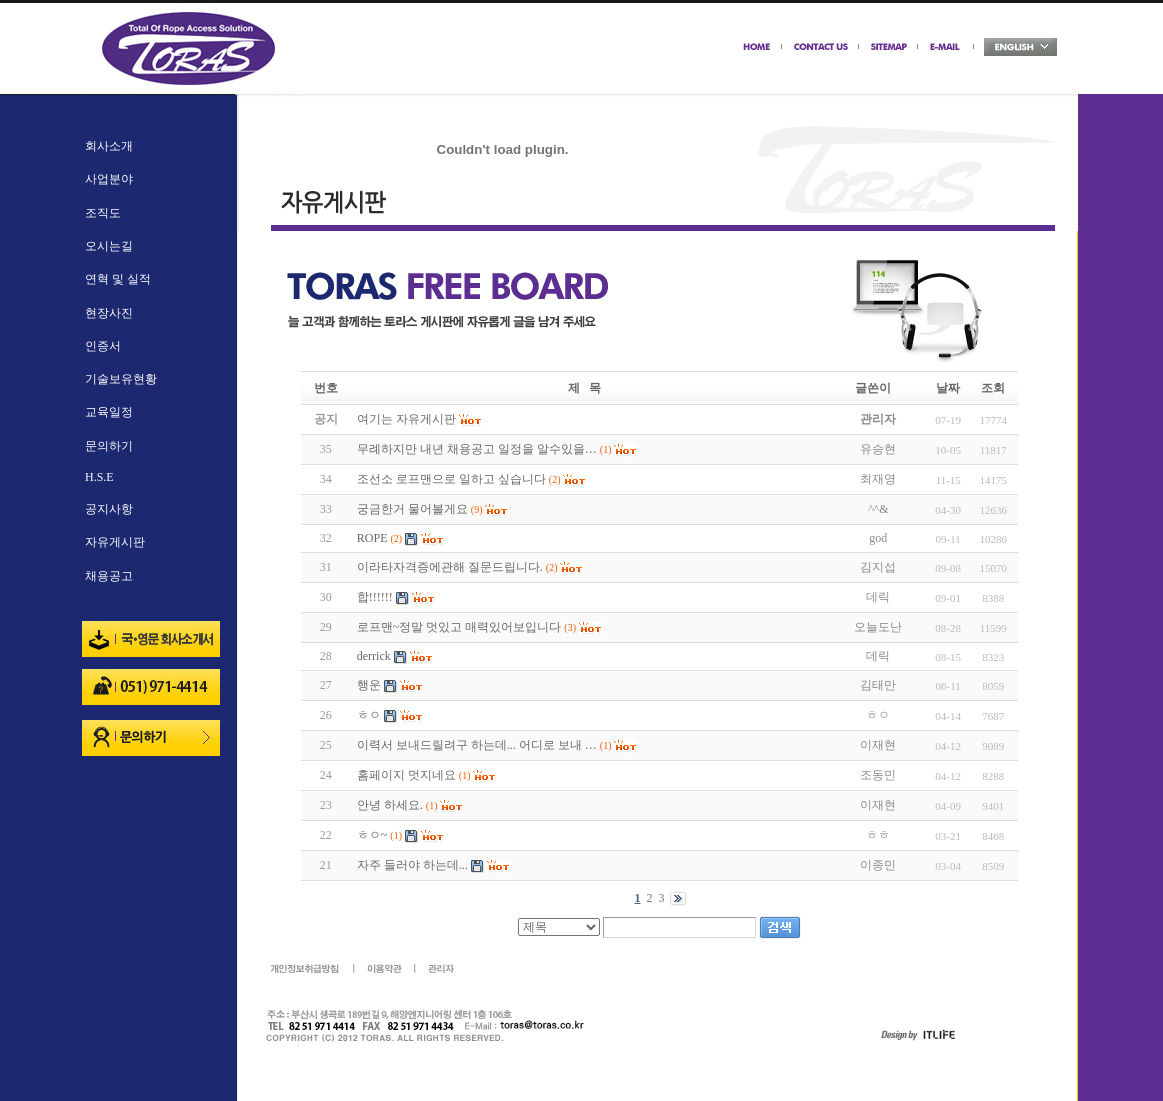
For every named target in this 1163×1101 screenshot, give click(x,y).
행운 (369, 685)
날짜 (948, 388)
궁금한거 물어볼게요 (412, 509)
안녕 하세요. (390, 805)
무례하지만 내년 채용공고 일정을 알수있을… (477, 449)
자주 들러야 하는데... (412, 865)
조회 (993, 388)
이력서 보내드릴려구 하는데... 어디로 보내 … (477, 745)
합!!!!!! (375, 597)
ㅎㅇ (369, 715)
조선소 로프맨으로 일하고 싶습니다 (451, 479)
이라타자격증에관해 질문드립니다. (450, 567)
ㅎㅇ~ (372, 835)
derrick (374, 656)
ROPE (372, 538)
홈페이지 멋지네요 (406, 775)
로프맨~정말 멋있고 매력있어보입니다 (459, 627)
